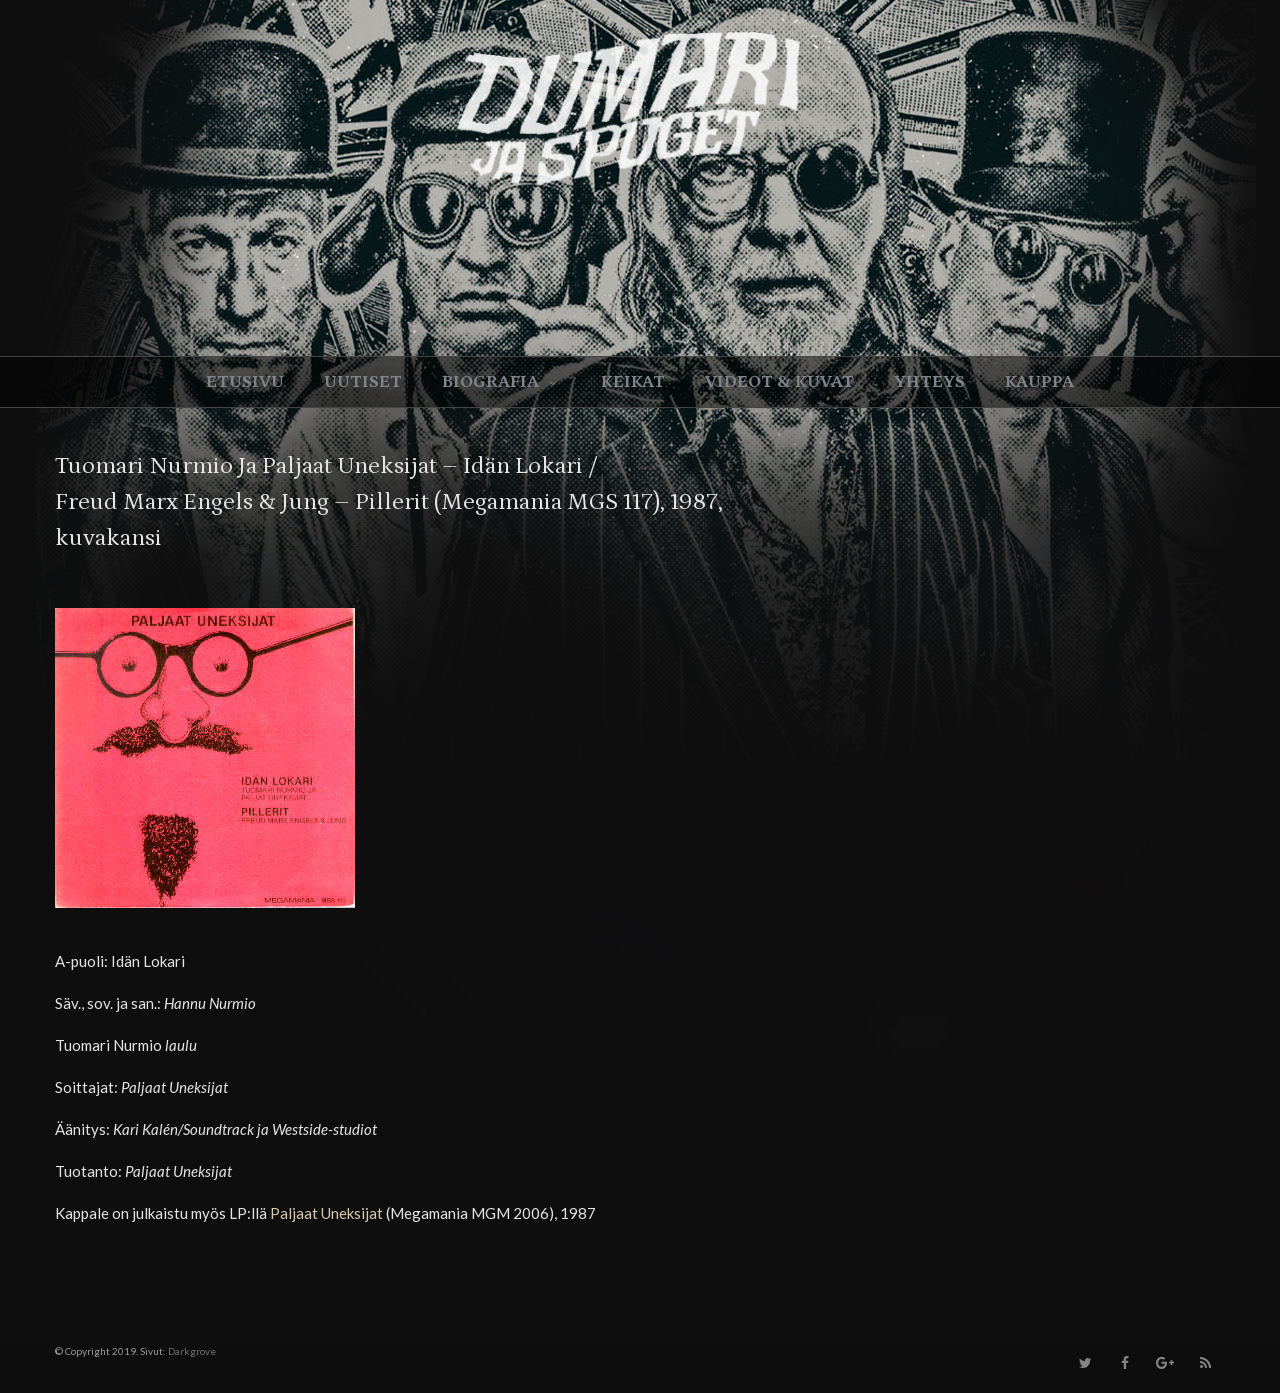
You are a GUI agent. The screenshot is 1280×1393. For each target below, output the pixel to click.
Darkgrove (192, 1351)
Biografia (501, 382)
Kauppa (1039, 382)
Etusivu (245, 382)
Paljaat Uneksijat (326, 1213)
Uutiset (363, 382)
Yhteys (929, 382)
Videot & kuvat (779, 382)
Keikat (633, 382)
